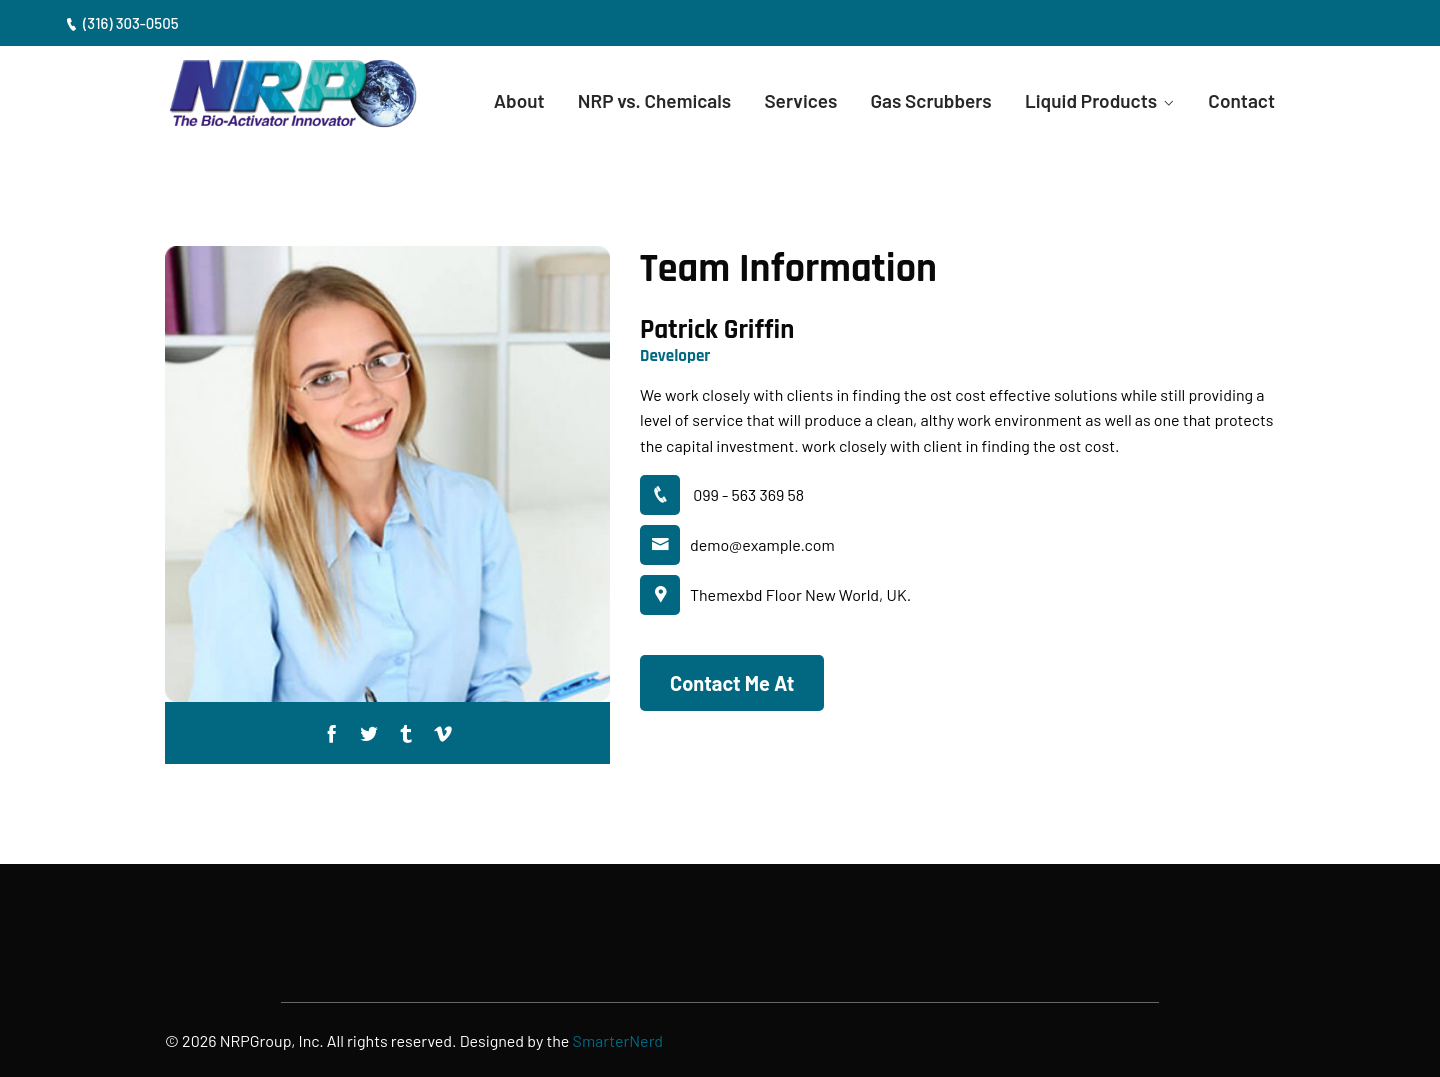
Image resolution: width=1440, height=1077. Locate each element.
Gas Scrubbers (930, 100)
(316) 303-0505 (122, 23)
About (519, 100)
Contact (1241, 100)
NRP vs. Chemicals (654, 100)
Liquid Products (1091, 100)
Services (800, 100)
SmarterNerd (618, 1040)
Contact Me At (732, 683)
